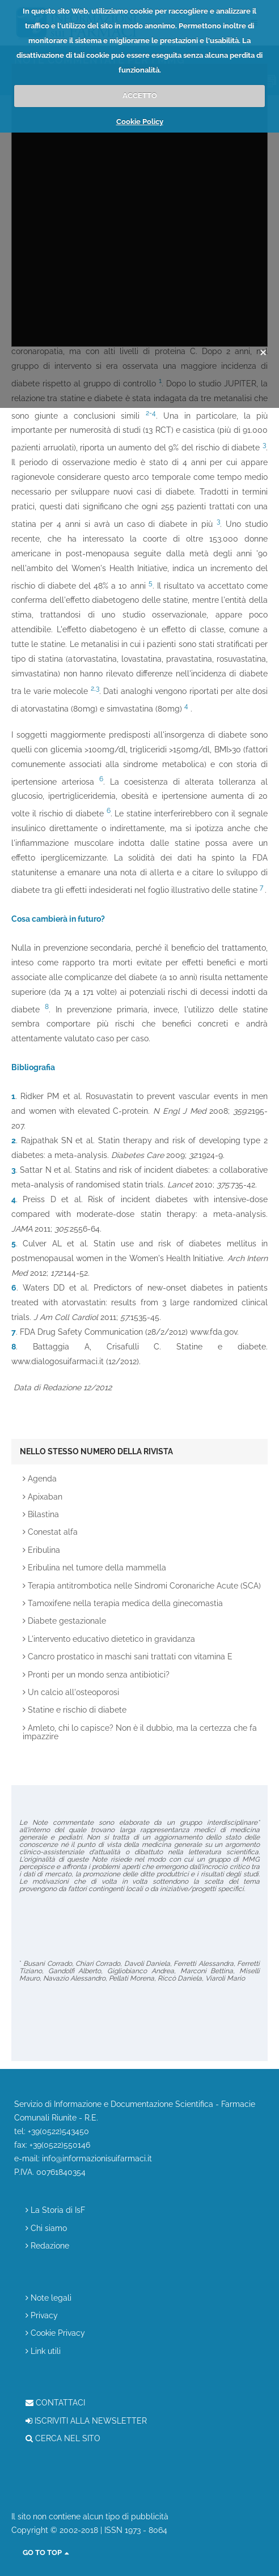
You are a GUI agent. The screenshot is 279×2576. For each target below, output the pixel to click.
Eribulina (41, 1550)
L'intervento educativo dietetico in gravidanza (109, 1639)
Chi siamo (46, 2228)
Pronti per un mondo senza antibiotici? (96, 1675)
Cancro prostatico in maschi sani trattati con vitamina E (127, 1657)
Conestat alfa (50, 1532)
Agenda (40, 1479)
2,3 (95, 688)
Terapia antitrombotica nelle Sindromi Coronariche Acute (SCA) (142, 1586)
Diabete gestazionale (64, 1621)
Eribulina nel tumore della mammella (94, 1568)
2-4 (151, 413)
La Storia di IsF (55, 2210)
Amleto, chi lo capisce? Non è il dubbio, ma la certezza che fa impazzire (140, 1732)
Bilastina (41, 1514)
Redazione (47, 2246)
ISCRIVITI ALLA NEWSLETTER (86, 2421)
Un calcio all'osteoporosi (71, 1692)
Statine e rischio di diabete (74, 1710)
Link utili (43, 2351)
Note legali (48, 2298)
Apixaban (42, 1497)
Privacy (42, 2315)
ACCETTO (139, 95)
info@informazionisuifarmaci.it (97, 2158)
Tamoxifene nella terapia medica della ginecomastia (123, 1603)
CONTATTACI (55, 2403)
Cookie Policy (139, 121)
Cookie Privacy (55, 2333)
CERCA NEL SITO (63, 2438)
